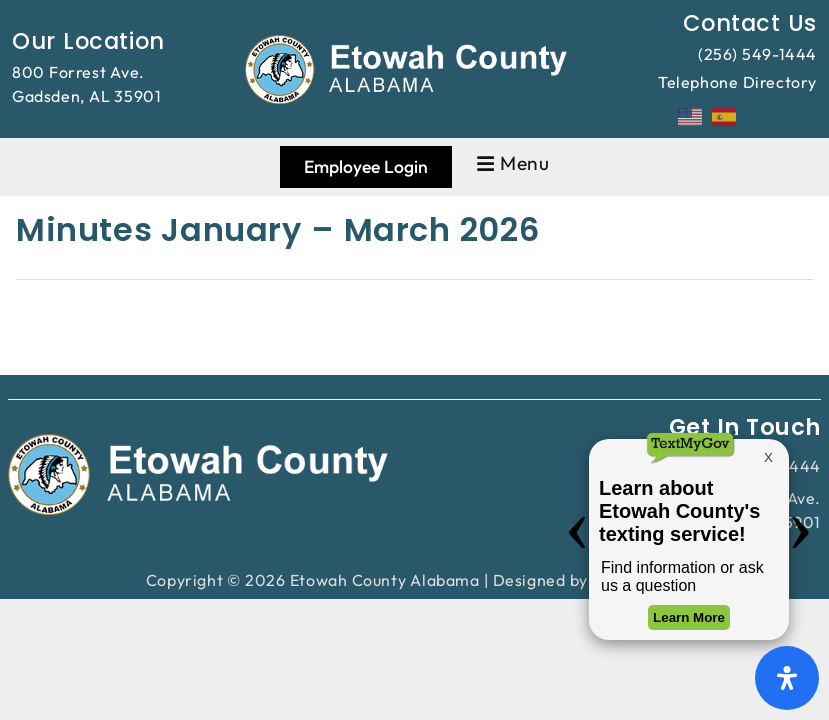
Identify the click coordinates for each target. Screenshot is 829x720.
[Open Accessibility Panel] (787, 678)
